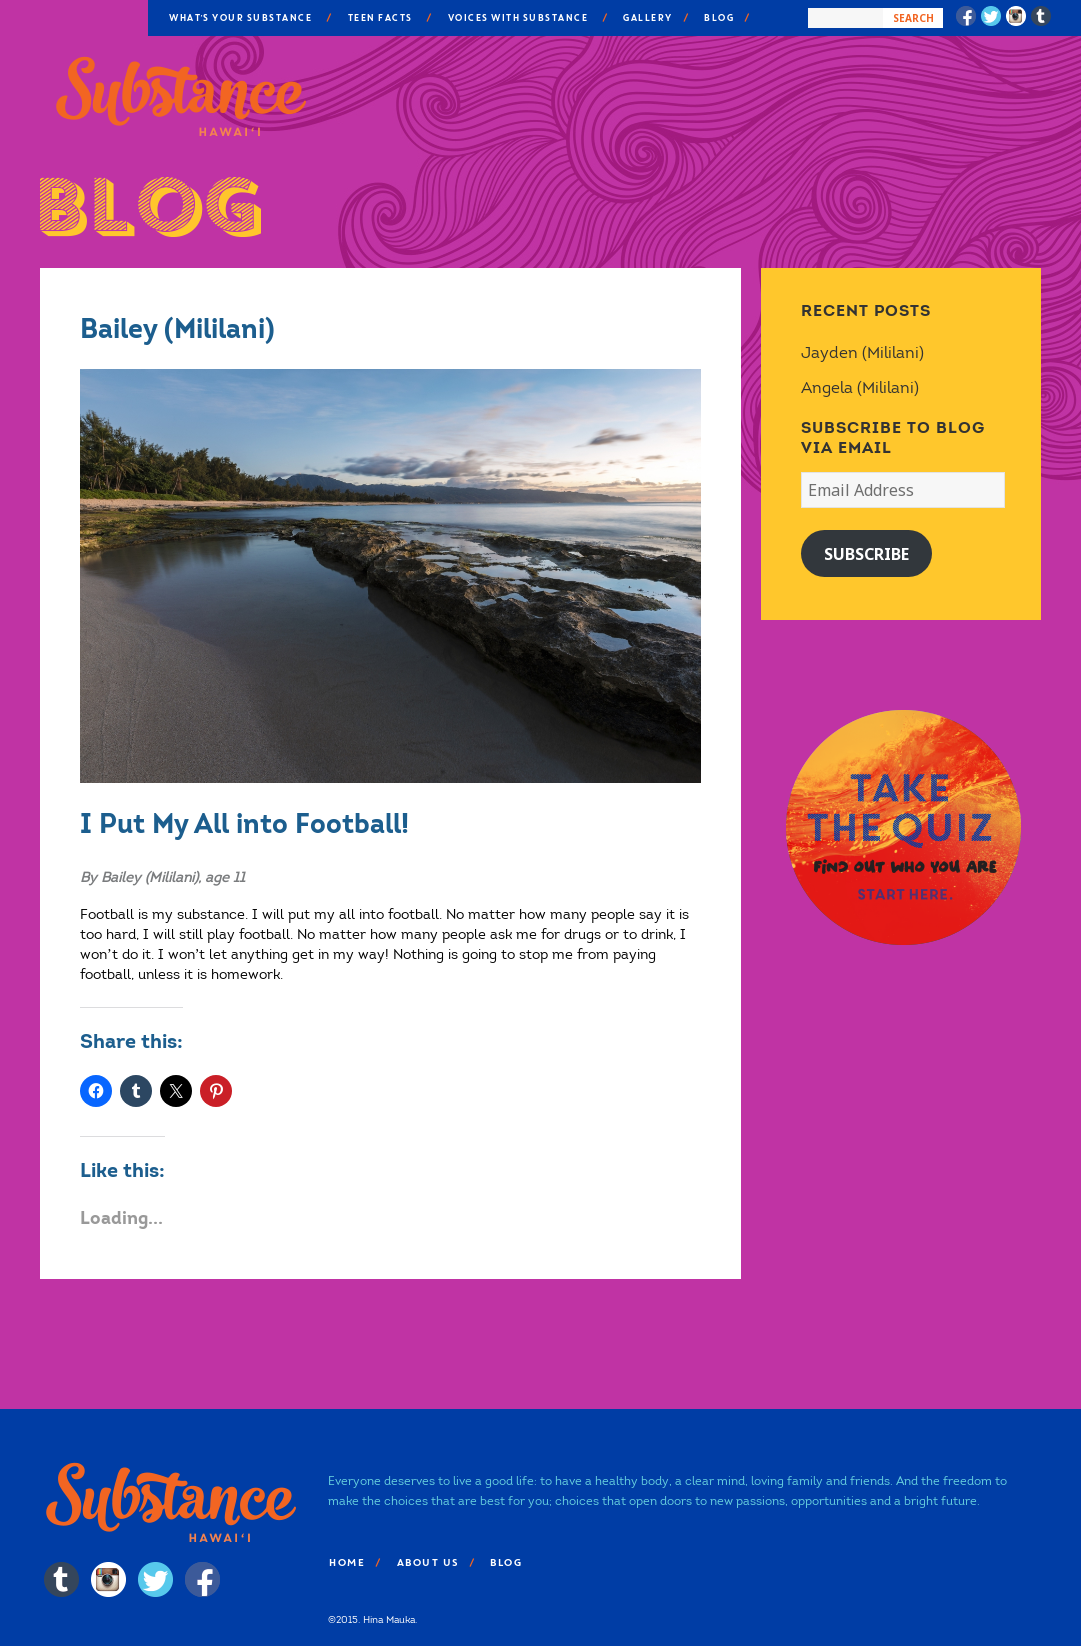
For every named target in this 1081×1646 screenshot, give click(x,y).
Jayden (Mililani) (862, 352)
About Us (427, 1562)
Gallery (647, 18)
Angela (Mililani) (860, 387)
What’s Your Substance (240, 18)
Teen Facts (379, 18)
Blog (718, 18)
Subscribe (866, 554)
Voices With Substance (517, 18)
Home (346, 1562)
